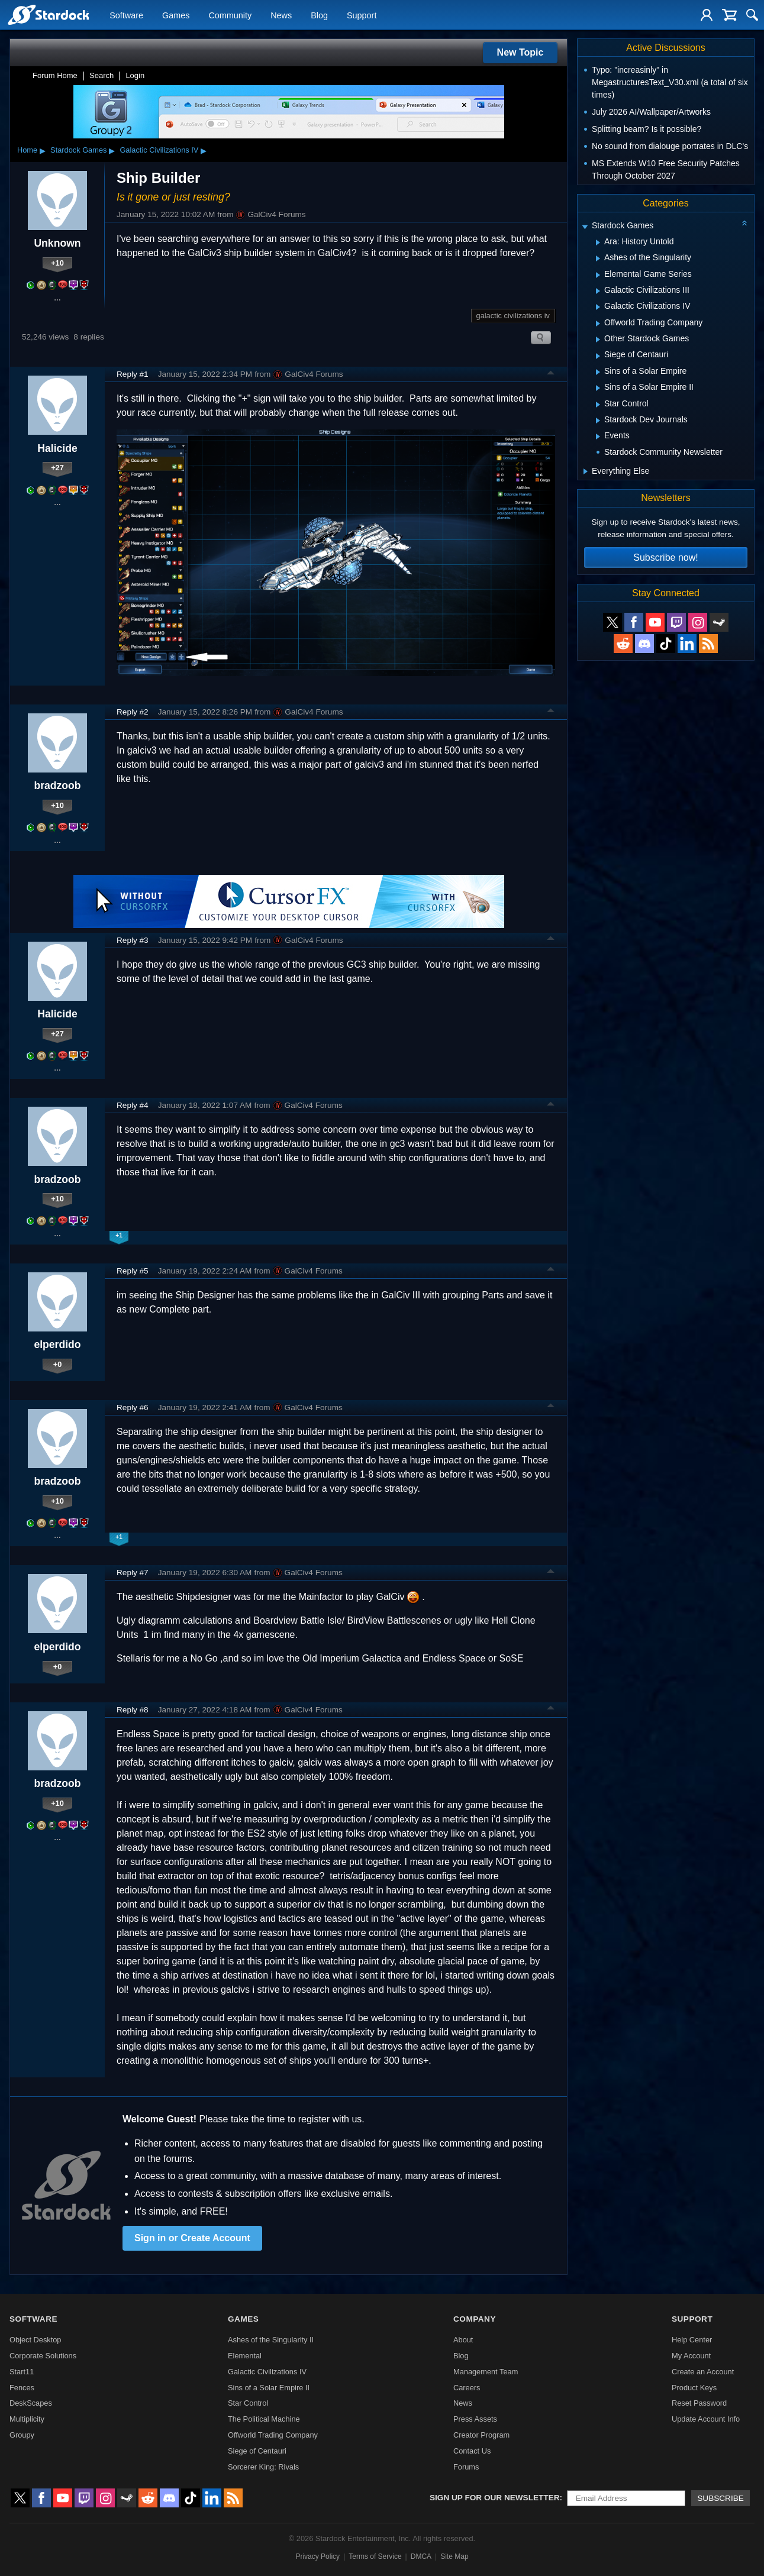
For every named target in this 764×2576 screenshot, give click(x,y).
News (281, 15)
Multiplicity (26, 2419)
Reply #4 (133, 1105)
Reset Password (699, 2403)
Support (361, 15)
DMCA (421, 2556)
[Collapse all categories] (744, 223)
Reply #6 (133, 1407)
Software (126, 15)
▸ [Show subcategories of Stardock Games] (112, 150)
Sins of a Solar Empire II (269, 2387)
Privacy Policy (317, 2556)
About (463, 2339)
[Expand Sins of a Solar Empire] (598, 372)
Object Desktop (35, 2339)
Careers (467, 2387)
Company (474, 2319)
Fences (21, 2387)
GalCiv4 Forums (270, 214)
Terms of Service (375, 2556)
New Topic (520, 52)
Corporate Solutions (42, 2355)
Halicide (57, 448)
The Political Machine (264, 2419)
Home (27, 150)
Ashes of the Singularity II (271, 2339)
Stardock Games (78, 150)
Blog (319, 15)
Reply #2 (133, 711)
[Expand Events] (598, 436)
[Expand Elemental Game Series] (598, 275)
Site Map (454, 2556)
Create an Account (703, 2371)
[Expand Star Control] (598, 405)
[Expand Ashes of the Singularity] (598, 258)
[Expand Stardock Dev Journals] (598, 421)
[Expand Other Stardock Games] (598, 339)
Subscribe (720, 2498)
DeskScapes (30, 2403)
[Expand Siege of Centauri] (598, 356)
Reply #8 (133, 1709)
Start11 (21, 2371)
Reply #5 (133, 1270)
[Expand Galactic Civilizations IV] (598, 307)
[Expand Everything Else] (586, 471)
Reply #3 (133, 940)
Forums (466, 2466)
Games (175, 15)
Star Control (248, 2403)
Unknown (57, 243)
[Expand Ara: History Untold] (598, 242)
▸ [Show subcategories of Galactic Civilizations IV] (204, 150)
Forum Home (55, 75)
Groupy (21, 2434)
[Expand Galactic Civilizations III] (598, 291)
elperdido (57, 1344)
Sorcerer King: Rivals (263, 2466)
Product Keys (694, 2387)
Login (134, 75)
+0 (57, 1364)
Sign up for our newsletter (495, 2497)
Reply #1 (133, 374)
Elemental (245, 2355)
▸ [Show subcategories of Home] (43, 150)
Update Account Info (706, 2419)
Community (230, 15)
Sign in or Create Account (192, 2238)
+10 (57, 262)
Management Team (485, 2371)
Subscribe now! (665, 557)
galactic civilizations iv (513, 315)
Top (551, 374)
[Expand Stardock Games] (585, 227)
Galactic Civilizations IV (159, 150)
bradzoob (57, 785)
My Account (691, 2355)
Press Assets (475, 2419)
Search (101, 75)
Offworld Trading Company (273, 2434)
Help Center (692, 2339)
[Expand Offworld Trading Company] (598, 324)
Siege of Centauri (257, 2450)
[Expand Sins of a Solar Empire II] (598, 388)
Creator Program (481, 2434)
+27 (57, 467)
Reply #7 (133, 1572)
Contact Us (472, 2450)
